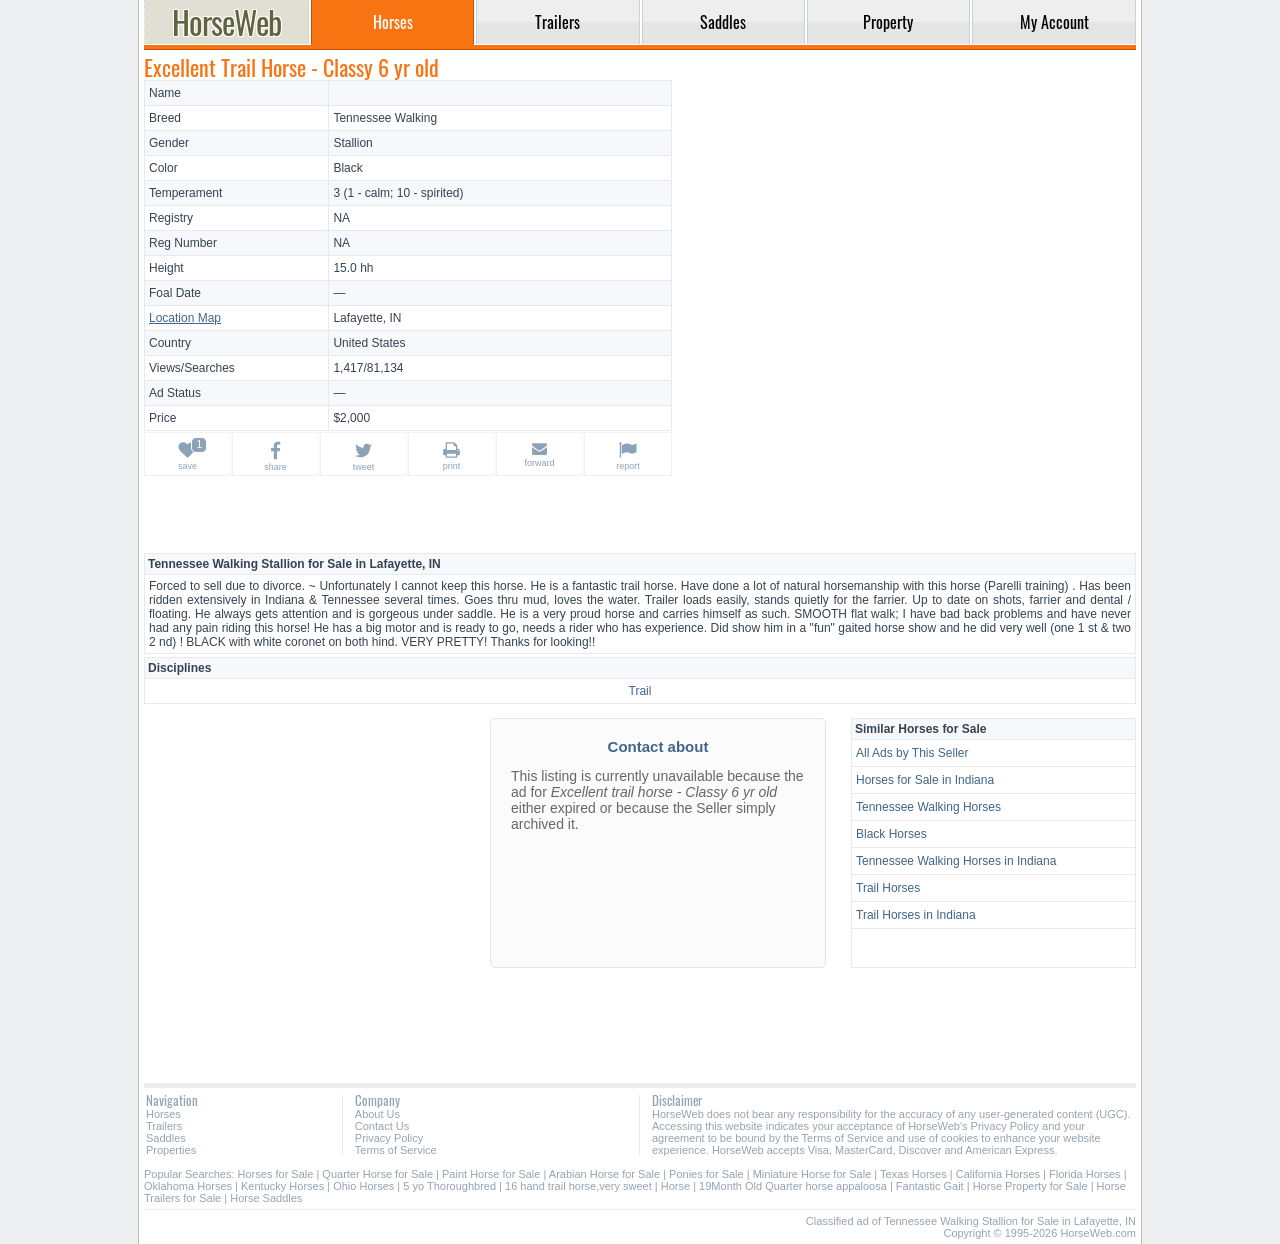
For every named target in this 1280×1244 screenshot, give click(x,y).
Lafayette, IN (367, 318)
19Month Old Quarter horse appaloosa (794, 1186)
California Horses (998, 1174)
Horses (163, 1114)
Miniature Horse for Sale (812, 1174)
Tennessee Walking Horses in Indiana (956, 861)
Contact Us (382, 1126)
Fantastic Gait (930, 1186)
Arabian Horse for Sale (604, 1174)
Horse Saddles (266, 1198)
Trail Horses (888, 888)
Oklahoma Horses (188, 1186)
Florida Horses (1085, 1174)
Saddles (166, 1138)
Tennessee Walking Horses (928, 807)
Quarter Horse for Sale (377, 1174)
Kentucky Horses (282, 1186)
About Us (377, 1114)
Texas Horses (913, 1174)
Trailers (164, 1126)
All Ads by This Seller (912, 753)
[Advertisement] (907, 220)
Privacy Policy (389, 1138)
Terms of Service (396, 1150)
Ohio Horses (363, 1186)
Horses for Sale (276, 1174)
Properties (171, 1150)
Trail (640, 691)
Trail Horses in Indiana (916, 915)
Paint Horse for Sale (491, 1174)
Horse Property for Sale (1030, 1186)
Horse (675, 1186)
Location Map (185, 318)
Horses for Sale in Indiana (925, 780)
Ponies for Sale (706, 1174)
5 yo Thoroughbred (449, 1186)
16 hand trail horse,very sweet (578, 1186)
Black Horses (891, 834)
